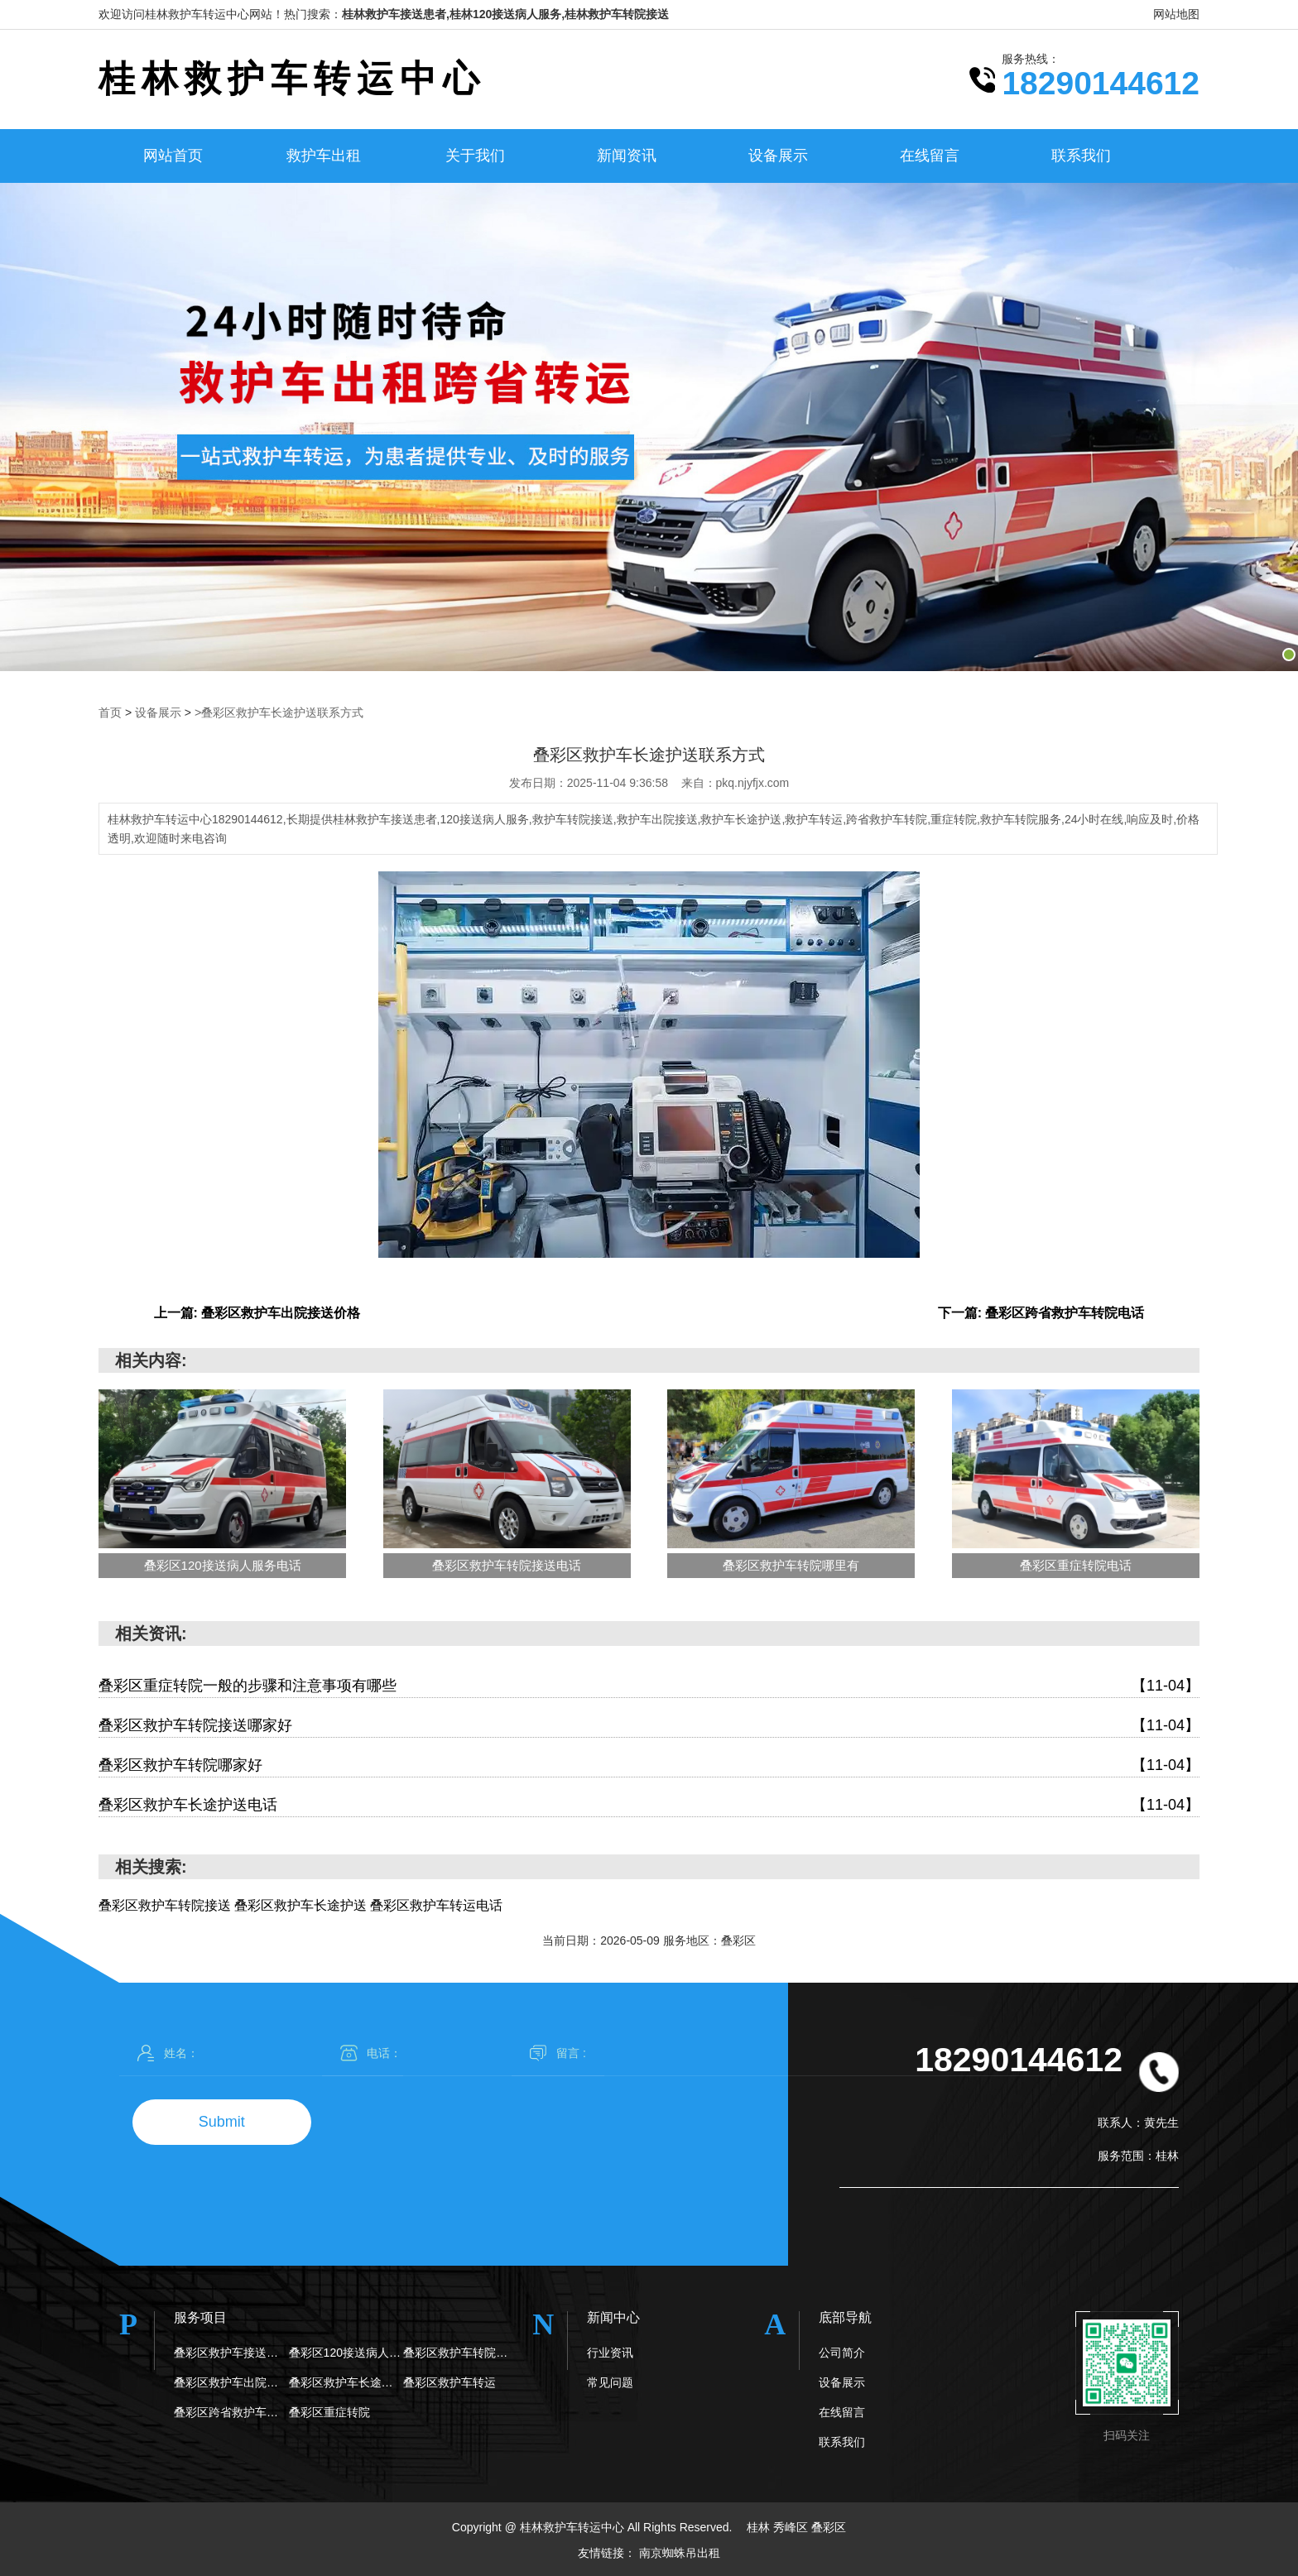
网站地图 (1176, 14)
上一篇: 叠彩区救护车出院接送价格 (257, 1312)
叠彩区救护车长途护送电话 (649, 1804)
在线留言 (929, 155)
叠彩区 (828, 2526)
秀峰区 (792, 2526)
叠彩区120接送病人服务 (346, 2351)
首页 (110, 712)
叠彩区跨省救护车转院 (231, 2411)
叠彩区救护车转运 (449, 2381)
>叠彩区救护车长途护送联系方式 (279, 712)
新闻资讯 (626, 155)
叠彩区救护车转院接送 (460, 2351)
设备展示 (778, 155)
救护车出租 (323, 155)
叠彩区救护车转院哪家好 (649, 1764)
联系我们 (1081, 155)
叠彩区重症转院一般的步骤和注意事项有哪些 (649, 1685)
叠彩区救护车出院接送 (231, 2381)
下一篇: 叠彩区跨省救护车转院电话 (1041, 1312)
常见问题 (610, 2381)
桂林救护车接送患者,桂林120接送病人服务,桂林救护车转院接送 (505, 14)
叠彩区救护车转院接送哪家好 (649, 1725)
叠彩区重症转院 (329, 2411)
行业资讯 (610, 2351)
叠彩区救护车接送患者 (231, 2351)
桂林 (760, 2526)
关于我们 (475, 155)
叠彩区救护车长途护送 (346, 2381)
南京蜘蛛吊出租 (679, 2551)
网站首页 (173, 155)
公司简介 (842, 2351)
